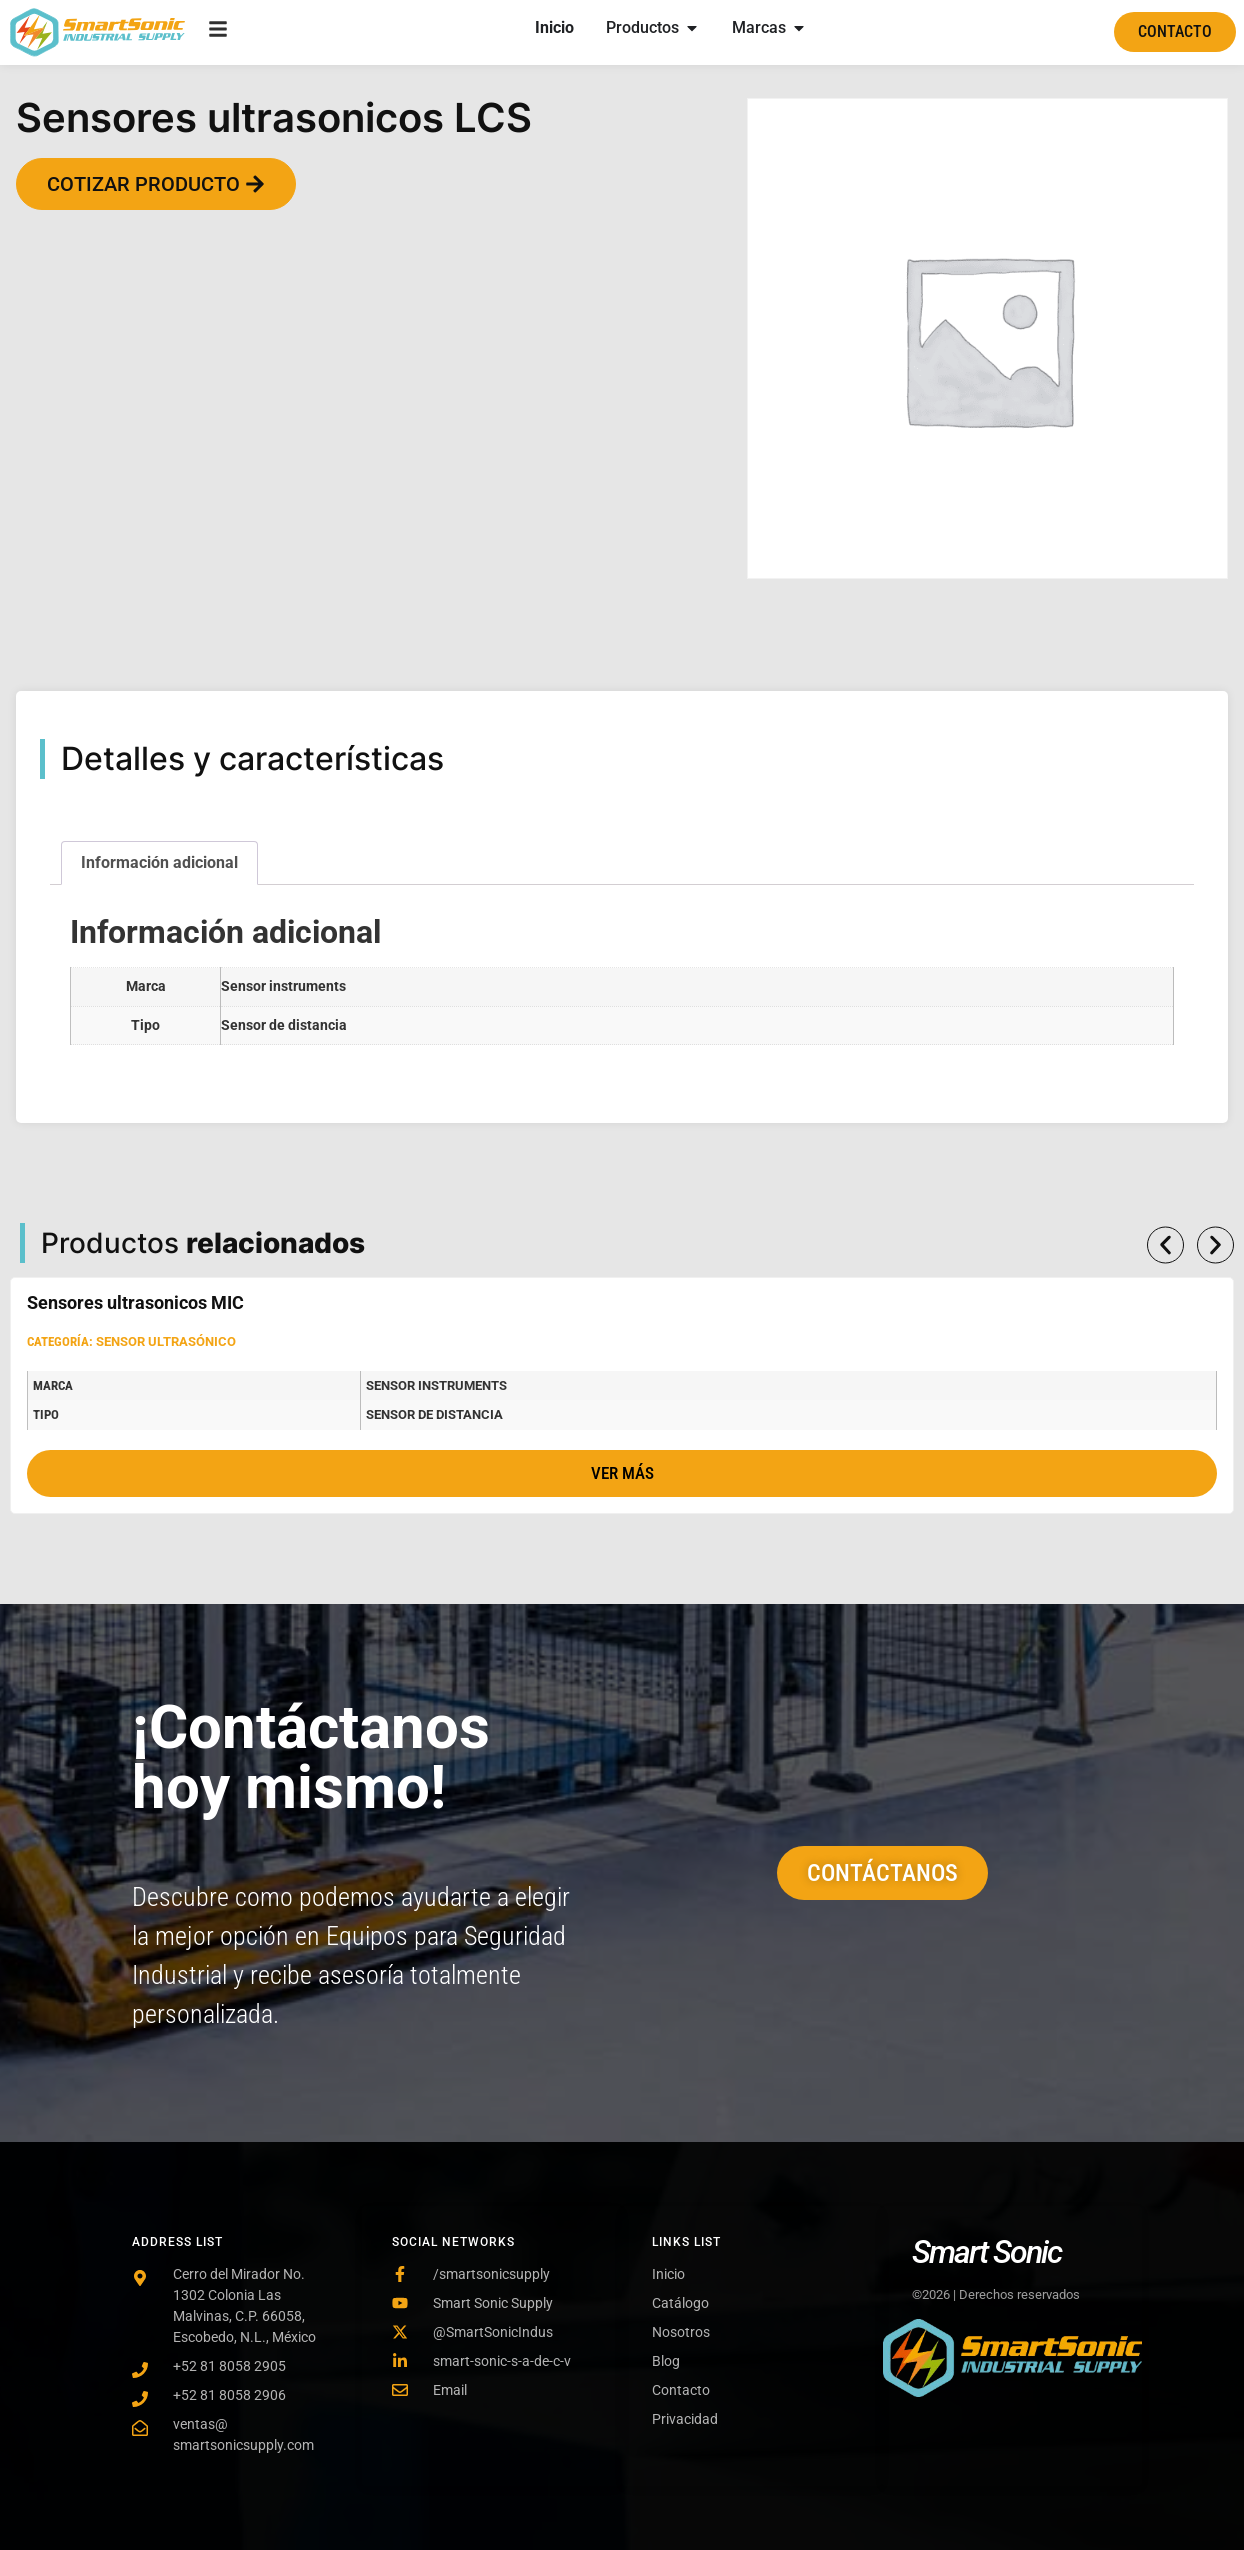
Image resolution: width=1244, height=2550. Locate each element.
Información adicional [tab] (159, 862)
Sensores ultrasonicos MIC (135, 1302)
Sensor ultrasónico (166, 1341)
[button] (1165, 1244)
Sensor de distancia (284, 1025)
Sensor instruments (283, 986)
